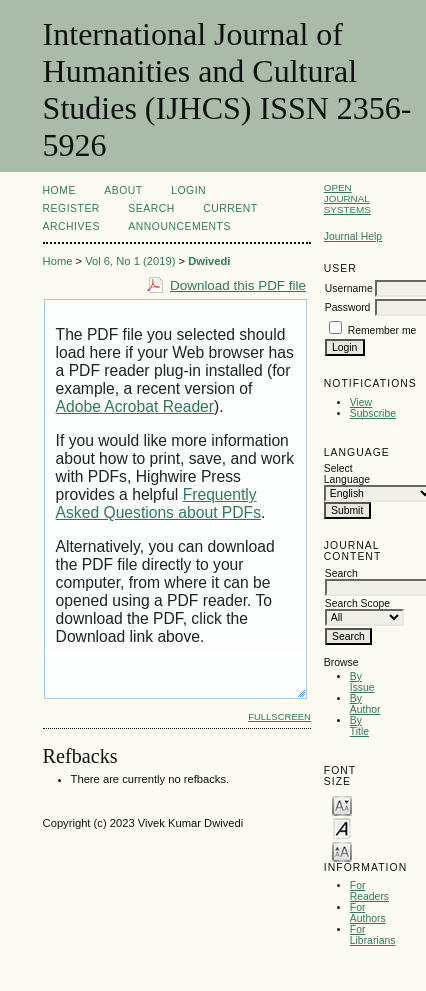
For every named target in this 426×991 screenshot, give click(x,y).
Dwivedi (209, 261)
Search (151, 208)
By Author (365, 704)
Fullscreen (279, 716)
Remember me (382, 330)
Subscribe (373, 413)
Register (71, 208)
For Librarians (373, 935)
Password (348, 307)
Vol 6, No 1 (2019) (130, 261)
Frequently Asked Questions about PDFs (158, 503)
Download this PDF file (238, 285)
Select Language (347, 474)
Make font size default (342, 827)
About (123, 190)
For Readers (369, 891)
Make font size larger (342, 850)
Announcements (179, 226)
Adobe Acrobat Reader (135, 406)
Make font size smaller (342, 804)
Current (230, 208)
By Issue (362, 682)
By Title (359, 726)
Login (188, 190)
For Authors (368, 913)
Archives (71, 226)
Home (59, 190)
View (361, 402)
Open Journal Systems (347, 198)
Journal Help (353, 236)
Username (349, 288)
